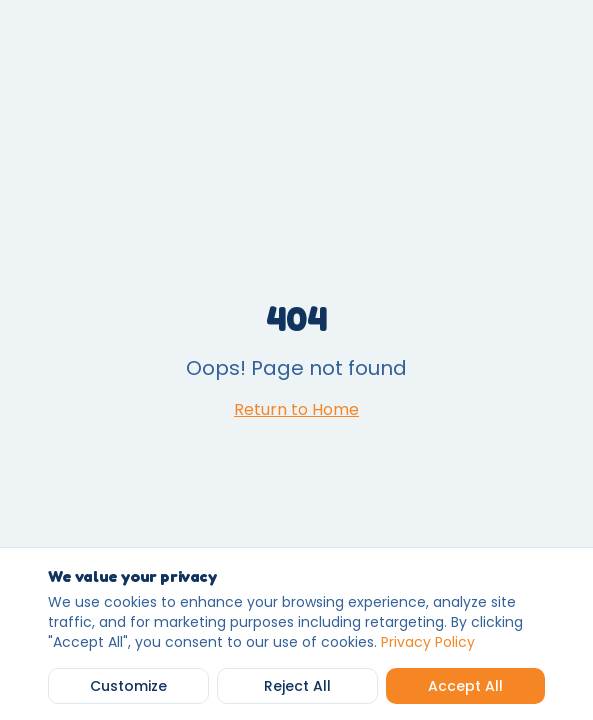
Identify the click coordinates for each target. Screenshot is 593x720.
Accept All (465, 686)
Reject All (297, 686)
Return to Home (296, 409)
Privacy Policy (428, 642)
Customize (128, 686)
